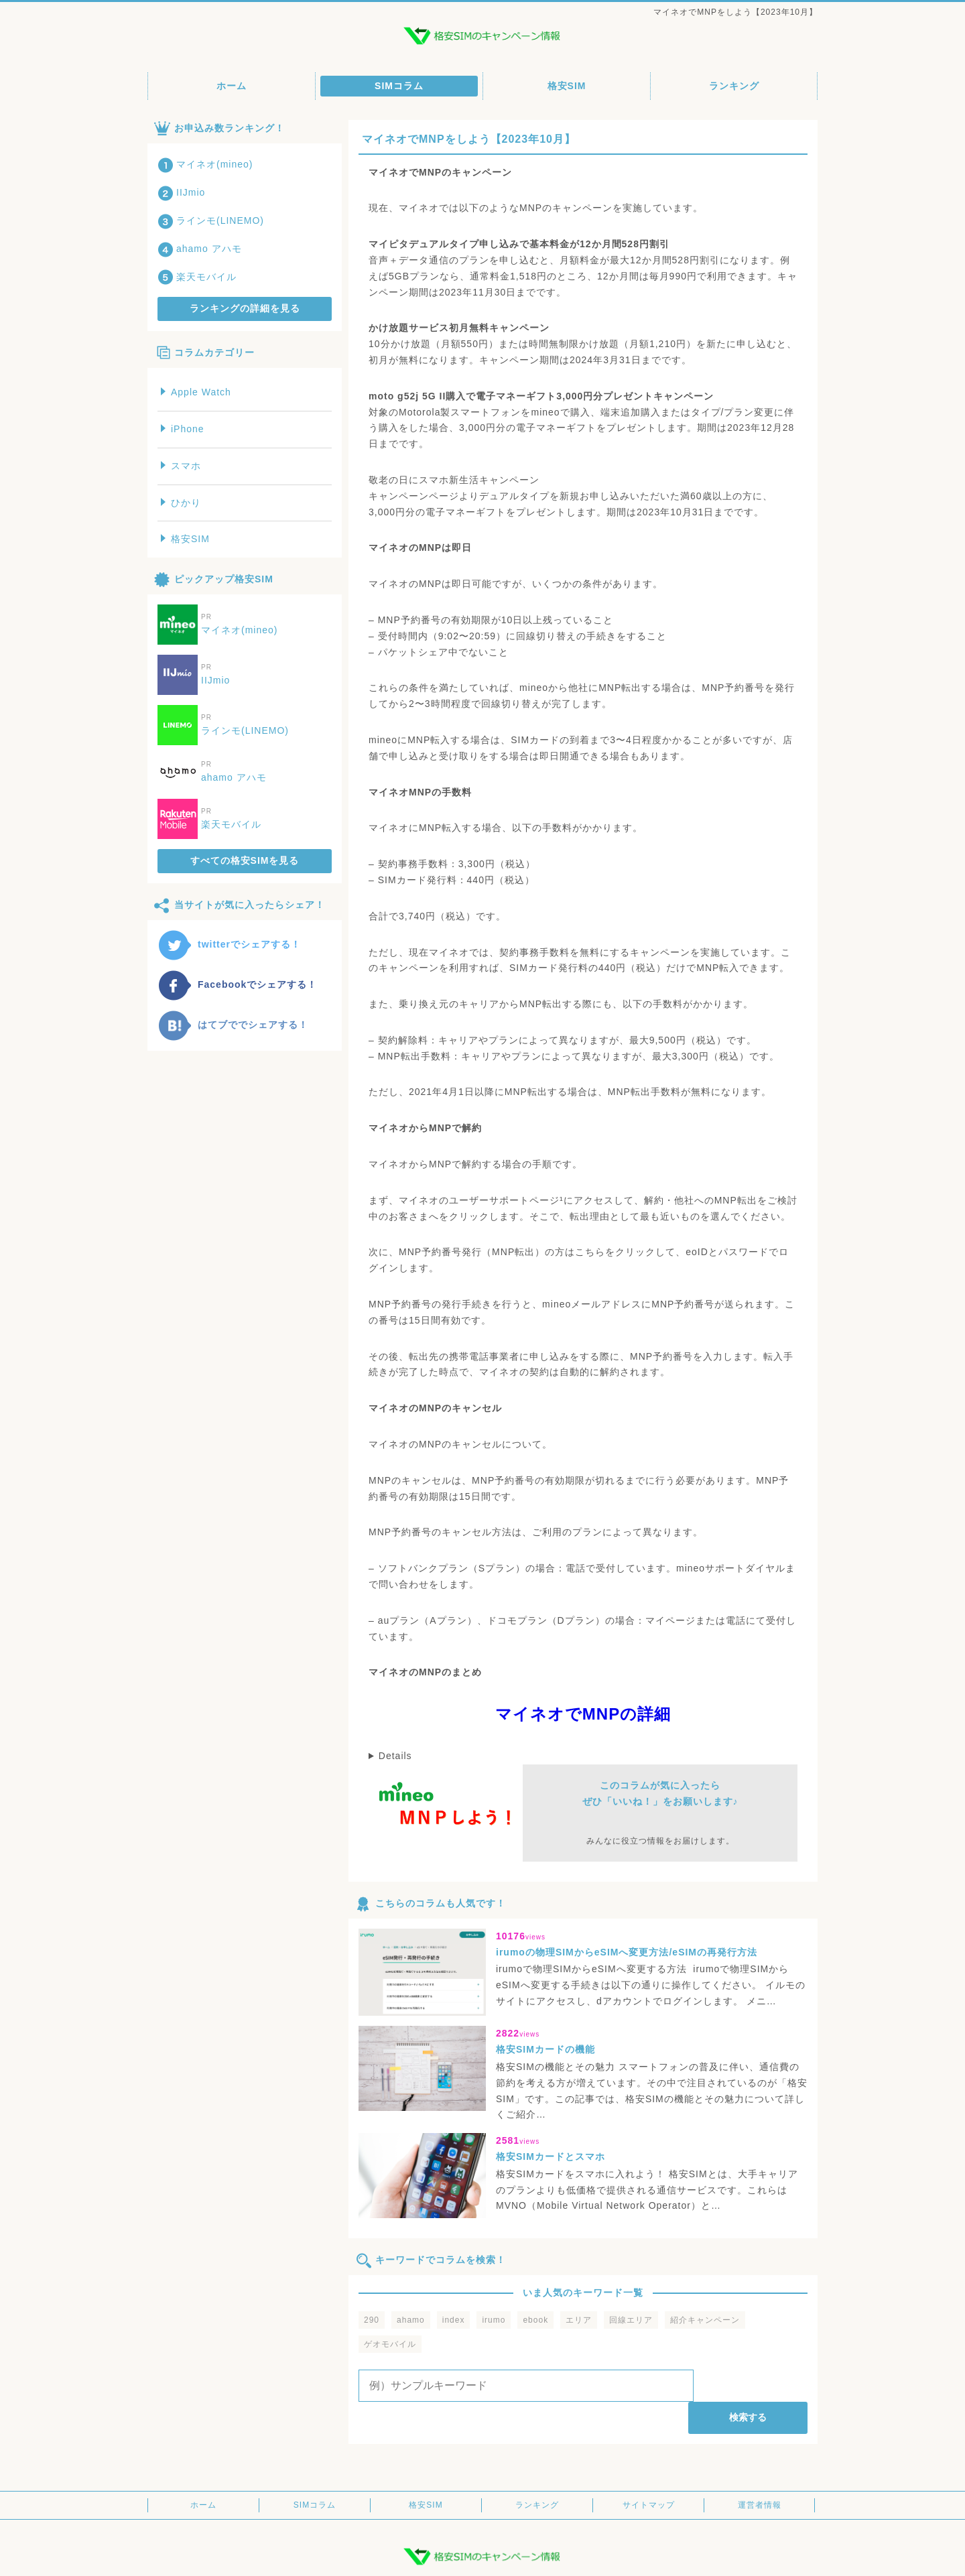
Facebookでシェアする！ (237, 984)
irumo (493, 2320)
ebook (535, 2320)
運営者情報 (759, 2472)
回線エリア (631, 2320)
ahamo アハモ (199, 248)
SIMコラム (399, 85)
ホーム (231, 85)
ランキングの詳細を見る (245, 308)
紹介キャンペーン (705, 2320)
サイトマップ (649, 2472)
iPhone (182, 429)
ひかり (181, 502)
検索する (753, 2385)
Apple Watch (196, 392)
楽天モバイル (197, 276)
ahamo (411, 2320)
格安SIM (567, 85)
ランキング (734, 85)
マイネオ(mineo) (205, 164)
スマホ (181, 465)
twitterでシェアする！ (229, 944)
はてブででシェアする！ (232, 1024)
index (453, 2320)
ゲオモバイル (390, 2344)
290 (371, 2320)
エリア (579, 2320)
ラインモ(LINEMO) (210, 220)
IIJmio (181, 192)
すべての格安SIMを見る (245, 860)
